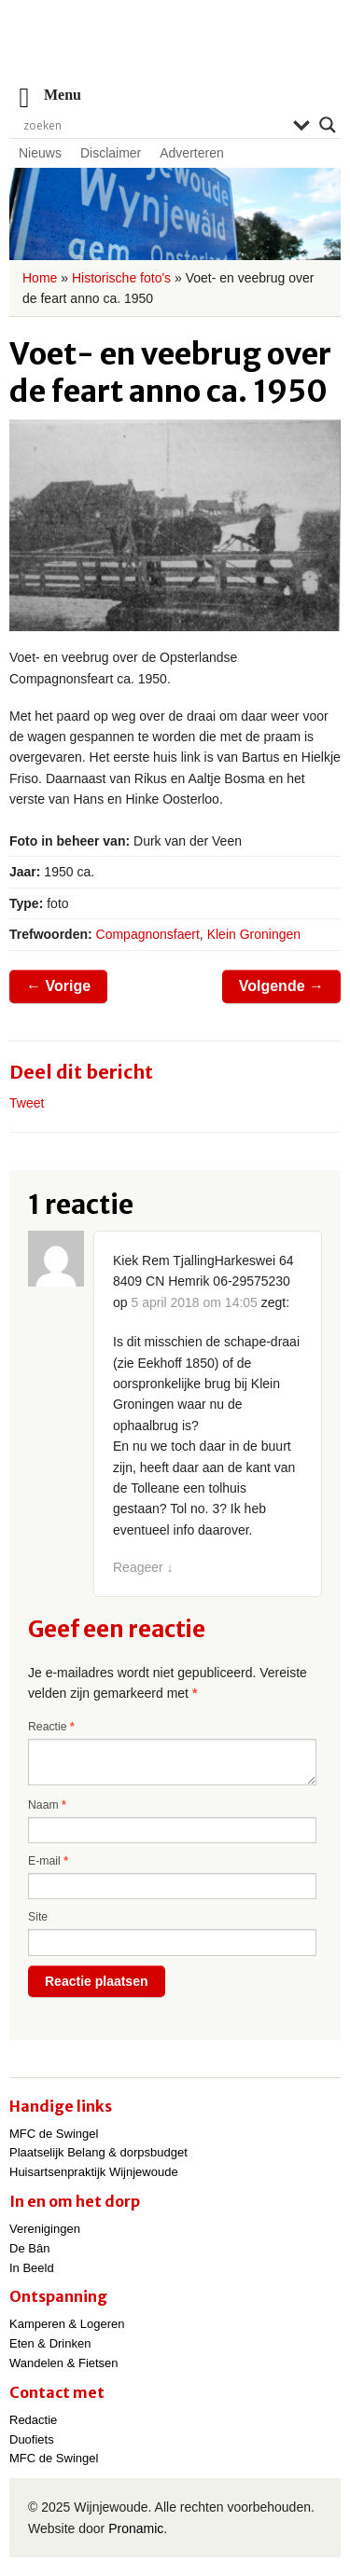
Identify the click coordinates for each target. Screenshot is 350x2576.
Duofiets (31, 2439)
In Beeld (31, 2268)
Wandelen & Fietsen (64, 2363)
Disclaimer (110, 152)
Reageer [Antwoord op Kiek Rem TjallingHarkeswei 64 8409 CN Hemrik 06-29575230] (143, 1567)
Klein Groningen (254, 934)
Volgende (281, 986)
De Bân (29, 2248)
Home (39, 277)
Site (38, 1916)
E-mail (48, 1860)
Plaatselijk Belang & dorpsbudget (98, 2152)
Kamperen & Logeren (67, 2324)
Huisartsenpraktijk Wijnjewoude (93, 2172)
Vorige (58, 986)
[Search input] (153, 125)
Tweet (26, 1102)
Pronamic (135, 2528)
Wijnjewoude (175, 52)
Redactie (33, 2420)
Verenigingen (44, 2229)
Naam (47, 1804)
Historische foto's (121, 277)
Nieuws (40, 152)
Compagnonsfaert (148, 934)
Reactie (51, 1726)
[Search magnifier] (328, 125)
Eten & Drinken (50, 2343)
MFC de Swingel (53, 2134)
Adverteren (191, 152)
